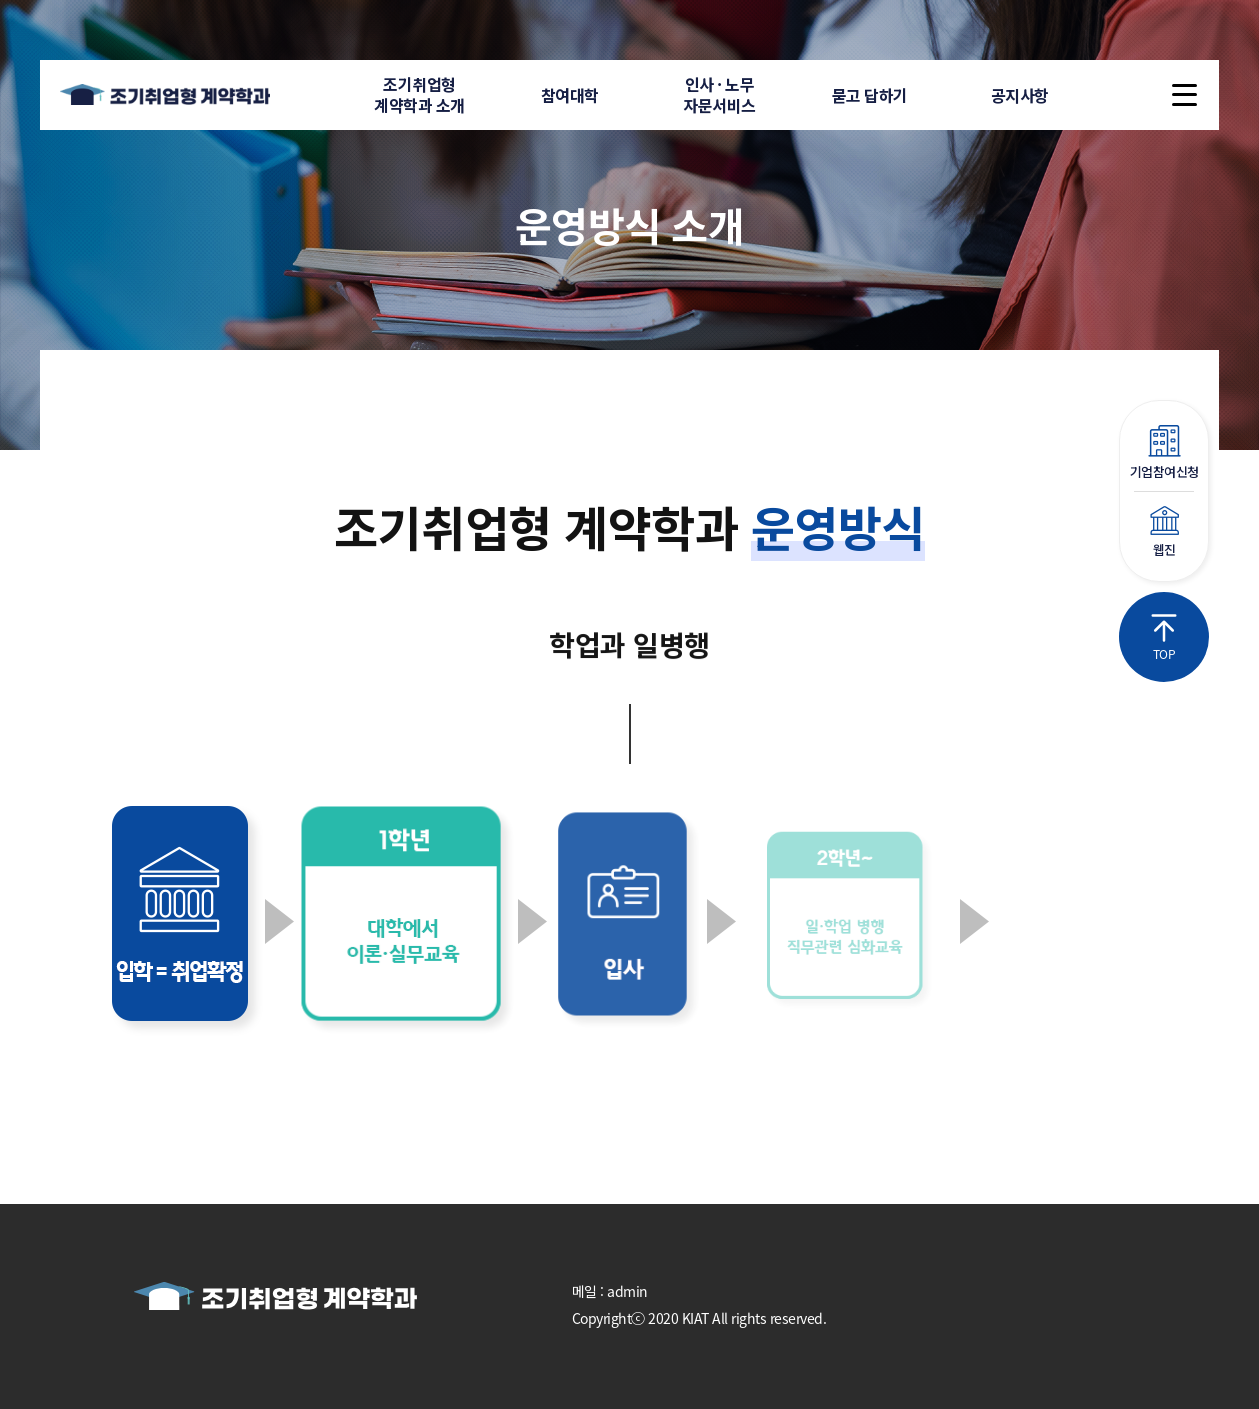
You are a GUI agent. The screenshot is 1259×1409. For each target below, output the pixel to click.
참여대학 (570, 95)
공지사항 (1020, 95)
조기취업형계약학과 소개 (419, 94)
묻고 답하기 (870, 95)
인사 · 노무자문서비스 (719, 94)
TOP (1164, 638)
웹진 (1164, 532)
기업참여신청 (1164, 453)
